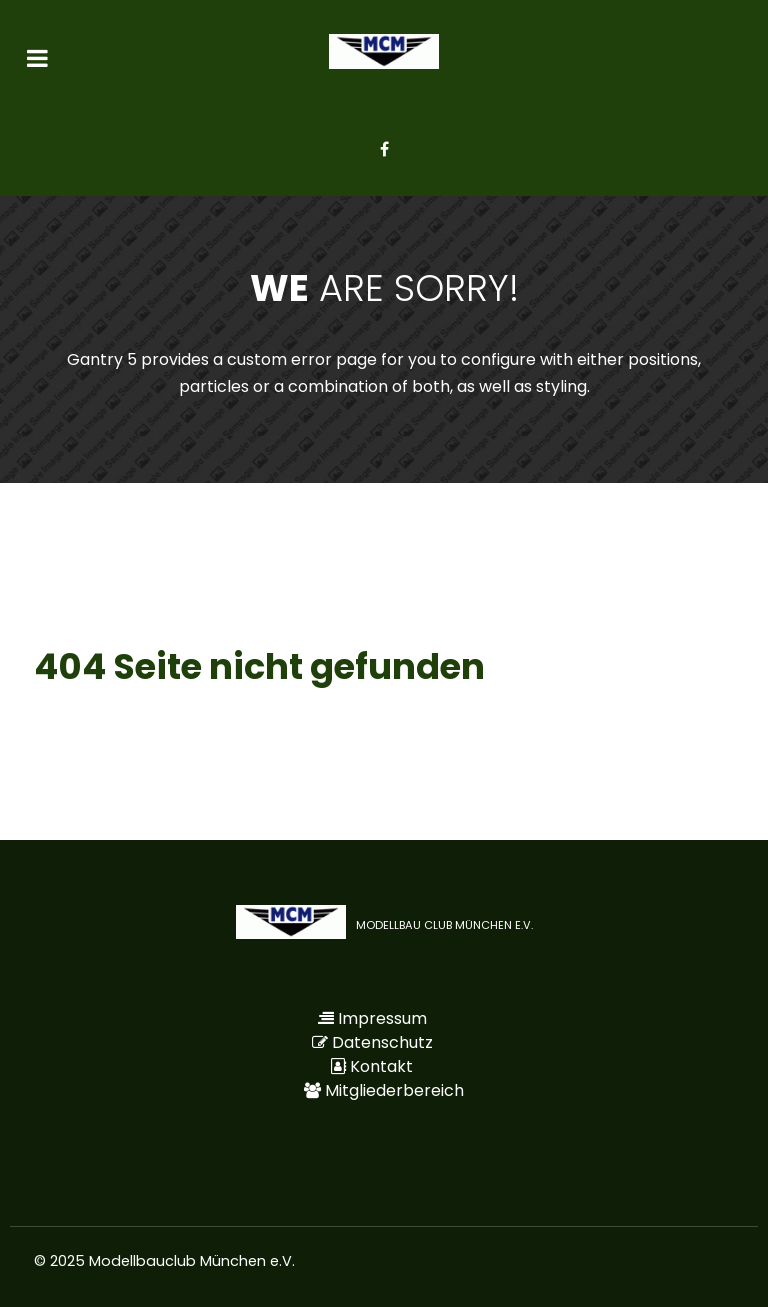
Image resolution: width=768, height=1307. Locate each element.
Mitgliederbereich (394, 1090)
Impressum (382, 1018)
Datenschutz (382, 1042)
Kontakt (381, 1066)
